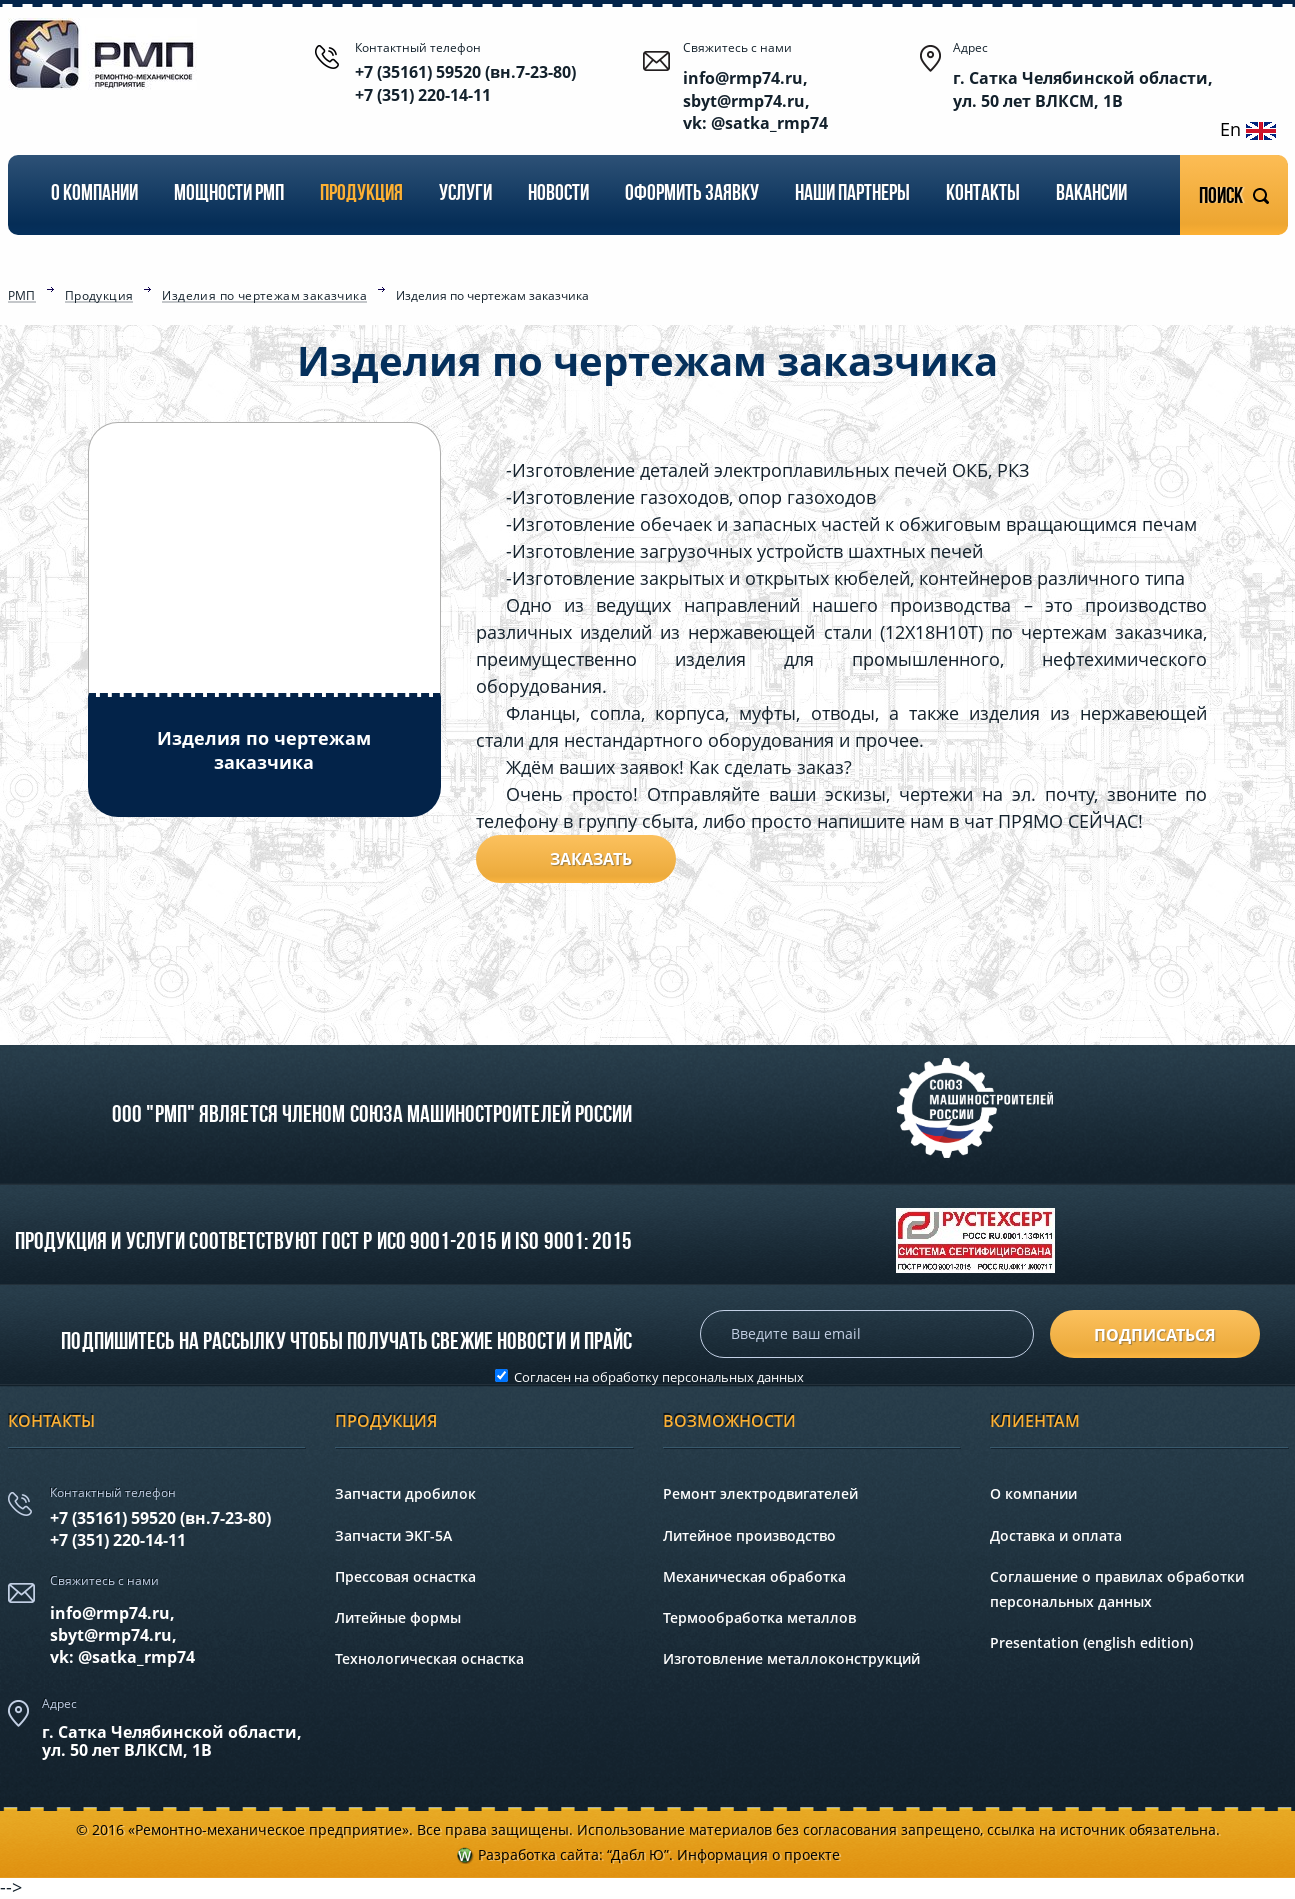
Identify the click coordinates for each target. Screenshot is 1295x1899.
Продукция (361, 194)
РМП (22, 297)
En (1248, 129)
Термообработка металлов (759, 1617)
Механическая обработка (754, 1576)
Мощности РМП (229, 194)
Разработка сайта (538, 1854)
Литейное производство (749, 1535)
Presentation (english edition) (1091, 1642)
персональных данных (733, 1377)
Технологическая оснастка (429, 1658)
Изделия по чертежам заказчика (264, 297)
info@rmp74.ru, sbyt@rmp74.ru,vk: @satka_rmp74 (122, 1635)
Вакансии (1091, 194)
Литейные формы (398, 1617)
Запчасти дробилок (405, 1493)
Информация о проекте (758, 1854)
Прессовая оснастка (405, 1576)
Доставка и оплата (1056, 1535)
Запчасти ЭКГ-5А (393, 1535)
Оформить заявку (692, 194)
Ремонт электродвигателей (760, 1493)
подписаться (1155, 1335)
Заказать (591, 859)
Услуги (465, 194)
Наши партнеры (852, 194)
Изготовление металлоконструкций (791, 1658)
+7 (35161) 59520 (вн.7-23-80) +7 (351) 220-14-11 (465, 83)
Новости (558, 194)
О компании (94, 194)
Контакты (983, 194)
